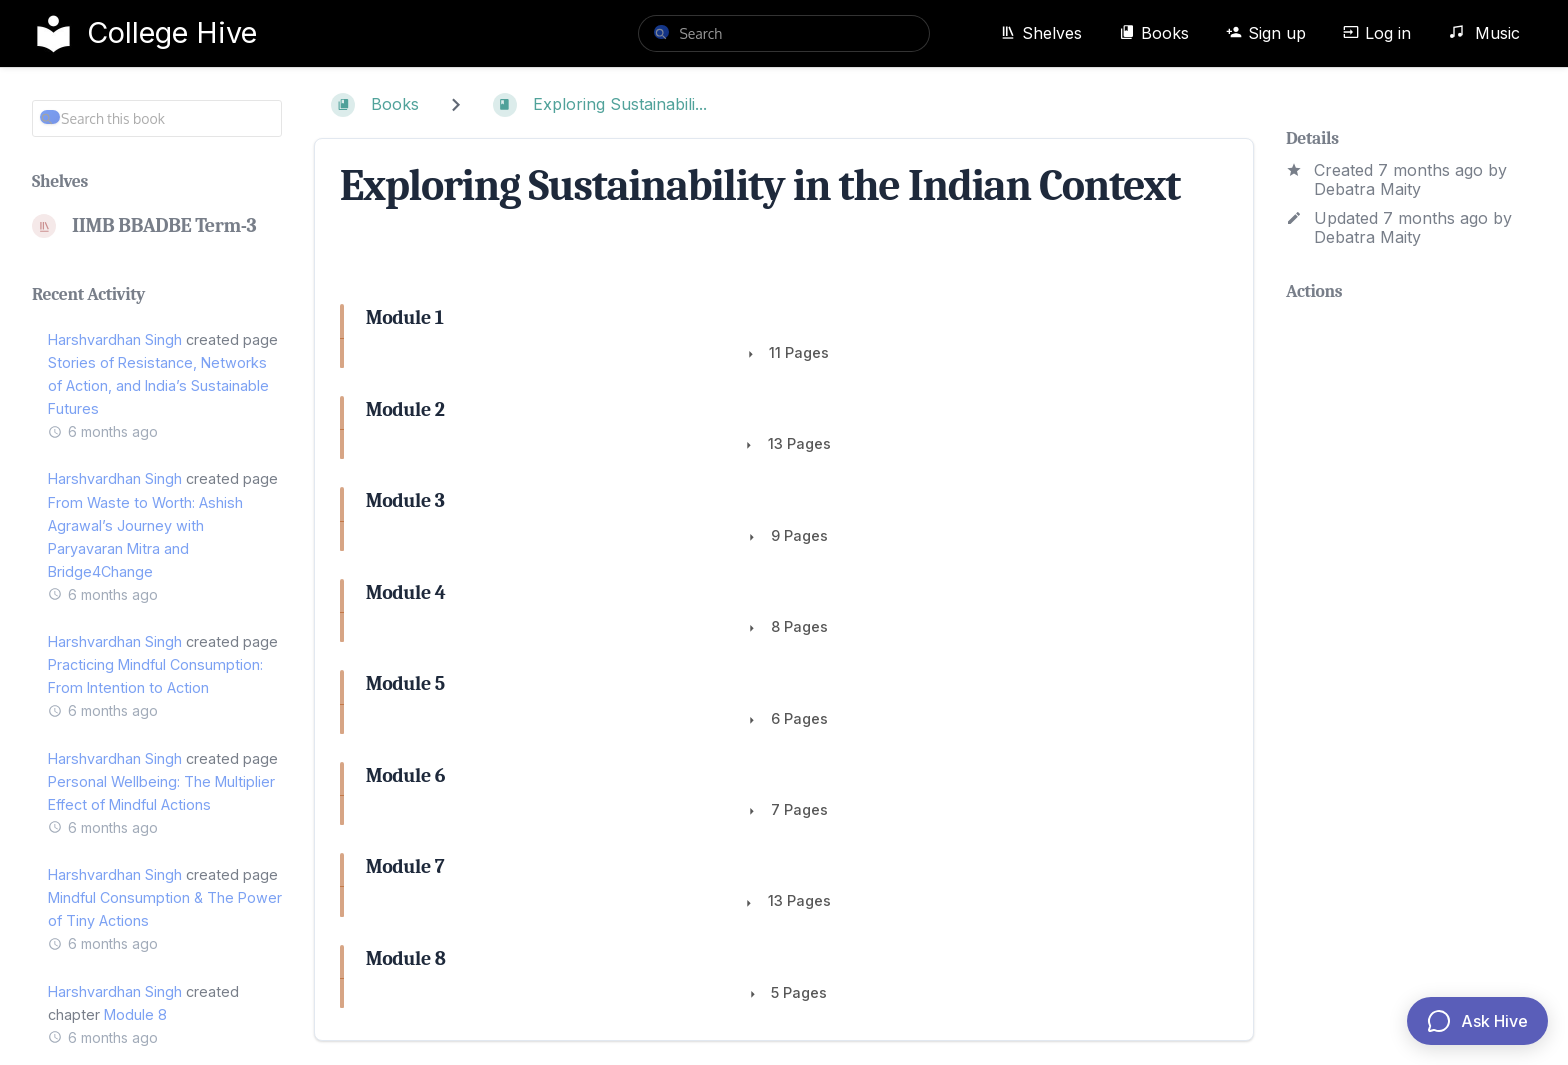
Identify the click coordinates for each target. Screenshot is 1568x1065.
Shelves (1041, 33)
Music (1484, 33)
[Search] (661, 32)
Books (1154, 33)
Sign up (1266, 33)
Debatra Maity (1367, 189)
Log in (1377, 33)
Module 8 (135, 1014)
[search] (783, 33)
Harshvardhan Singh (115, 339)
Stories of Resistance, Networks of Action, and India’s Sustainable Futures (158, 385)
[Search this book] (157, 118)
